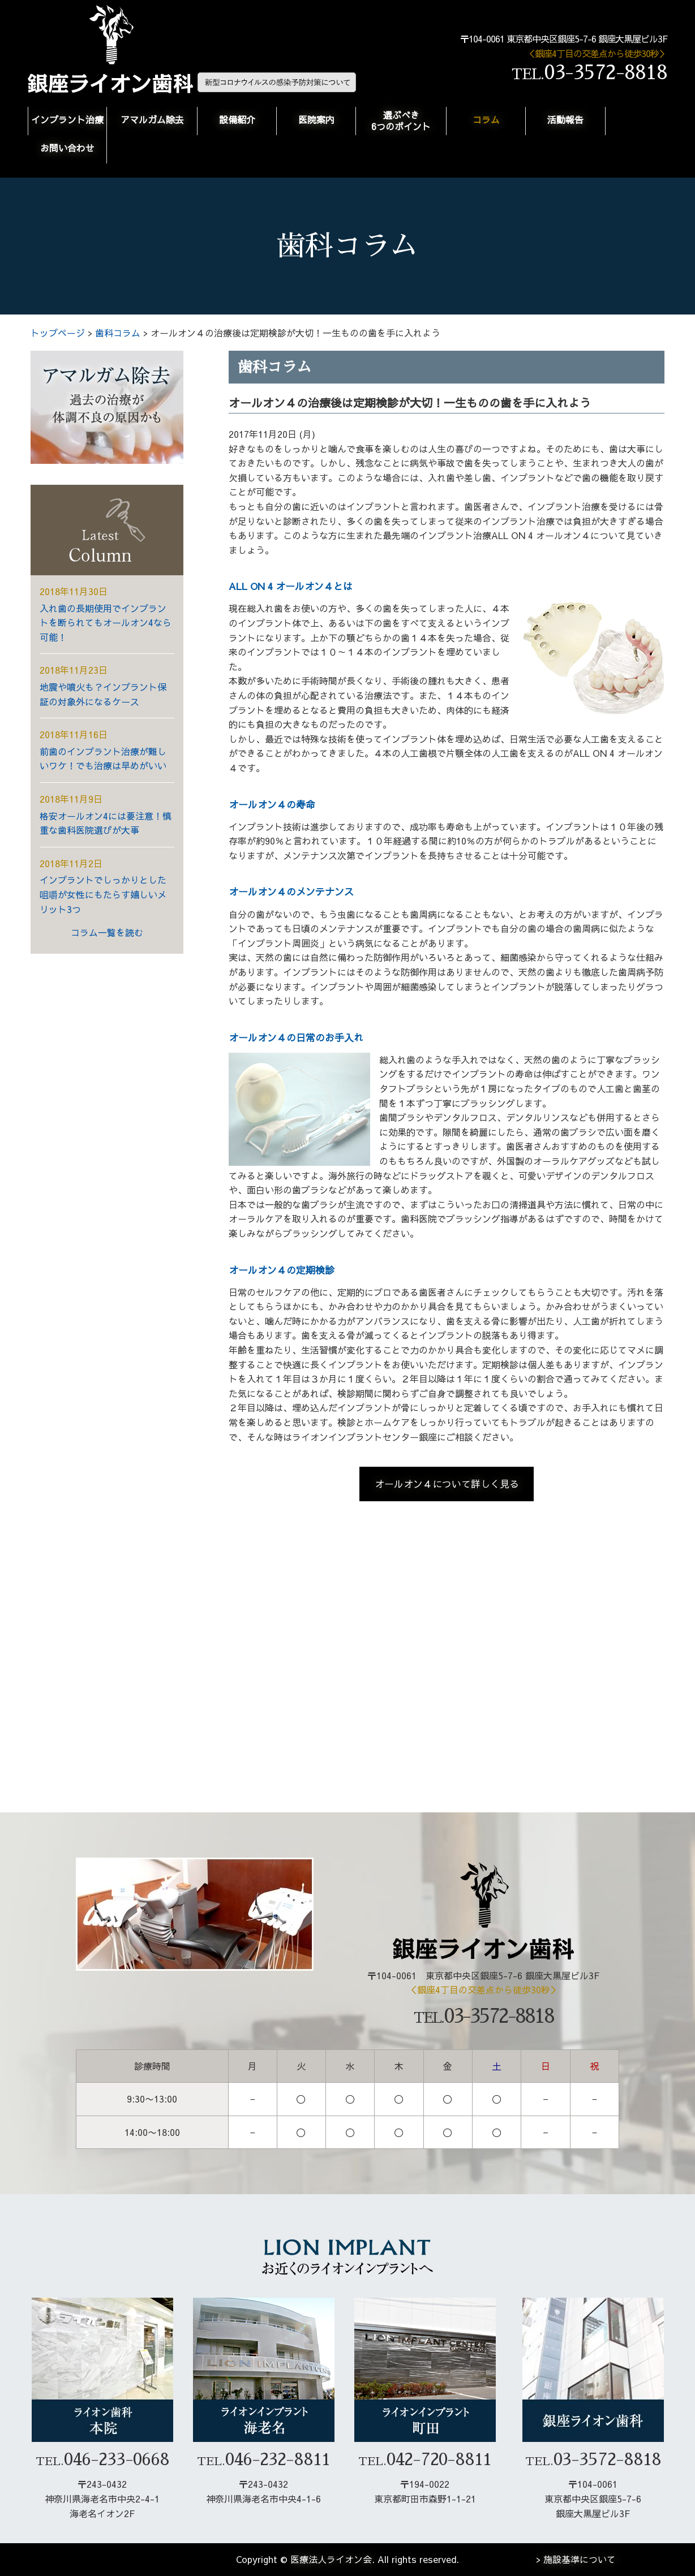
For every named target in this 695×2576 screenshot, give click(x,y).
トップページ (58, 332)
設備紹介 (237, 119)
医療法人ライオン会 (331, 2559)
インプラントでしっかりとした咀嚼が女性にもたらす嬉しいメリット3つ (103, 894)
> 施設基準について (576, 2559)
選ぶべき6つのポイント (401, 120)
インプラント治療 (67, 119)
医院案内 (316, 119)
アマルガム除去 (152, 119)
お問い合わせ (67, 147)
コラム (486, 119)
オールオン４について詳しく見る (447, 1484)
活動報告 (565, 119)
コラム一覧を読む (107, 932)
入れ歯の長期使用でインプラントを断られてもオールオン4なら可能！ (105, 622)
